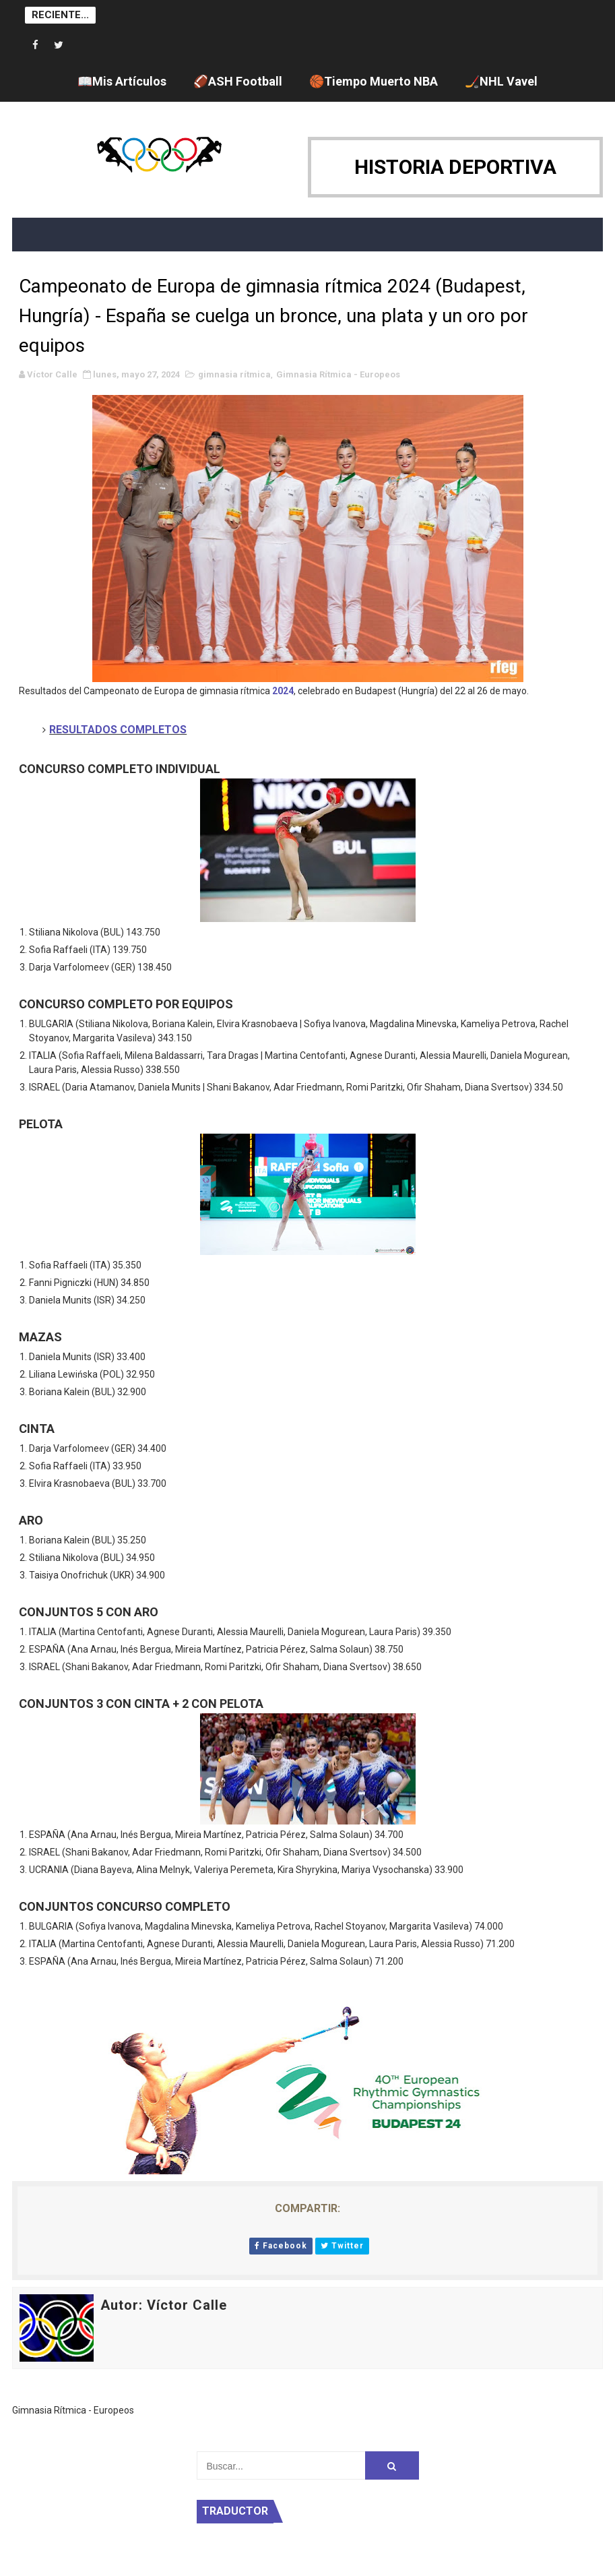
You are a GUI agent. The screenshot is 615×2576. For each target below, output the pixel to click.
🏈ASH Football (237, 81)
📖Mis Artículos (121, 81)
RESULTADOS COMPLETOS (118, 729)
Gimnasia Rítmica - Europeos (338, 374)
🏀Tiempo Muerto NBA (373, 81)
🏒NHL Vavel (501, 81)
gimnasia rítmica (234, 374)
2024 (283, 690)
